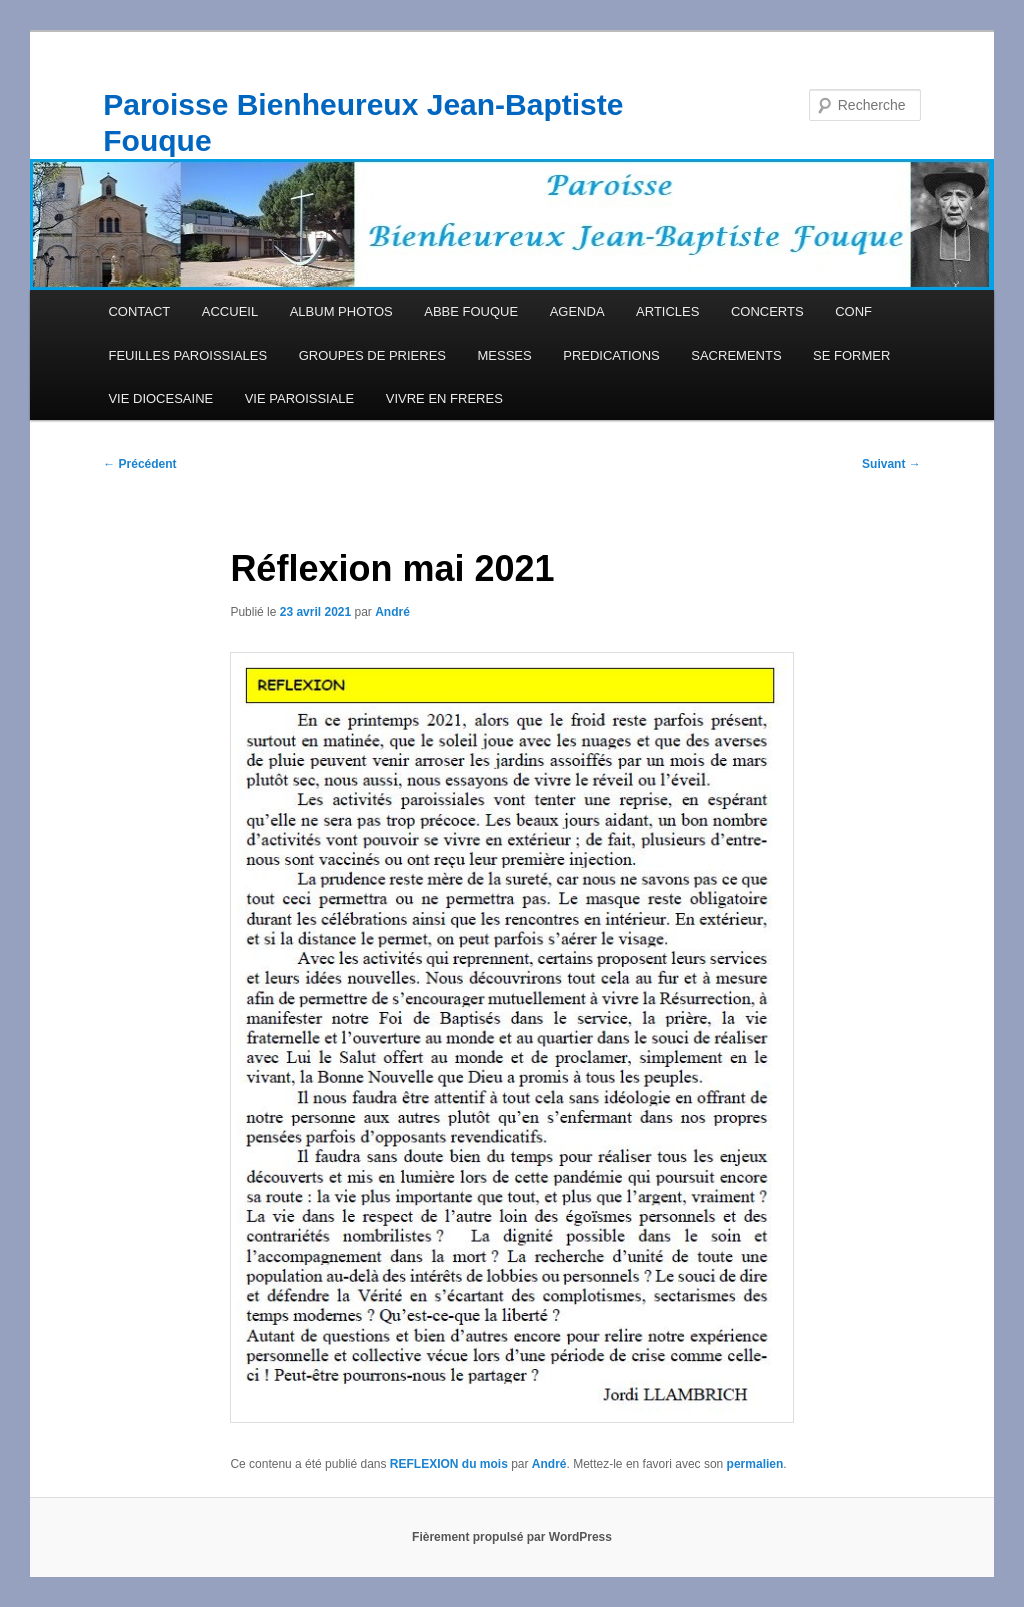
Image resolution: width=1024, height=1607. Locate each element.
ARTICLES (667, 311)
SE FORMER (851, 355)
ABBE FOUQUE (471, 311)
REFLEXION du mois (449, 1464)
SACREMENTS (736, 355)
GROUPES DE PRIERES (372, 355)
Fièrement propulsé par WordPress (512, 1537)
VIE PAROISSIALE (300, 398)
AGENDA (577, 311)
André (392, 612)
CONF (853, 311)
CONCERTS (767, 311)
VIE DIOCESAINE (160, 398)
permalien (755, 1464)
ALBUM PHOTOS (341, 311)
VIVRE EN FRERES (444, 398)
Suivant (891, 464)
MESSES (505, 355)
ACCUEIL (230, 311)
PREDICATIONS (611, 355)
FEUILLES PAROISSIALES (187, 355)
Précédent (139, 464)
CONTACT (139, 311)
